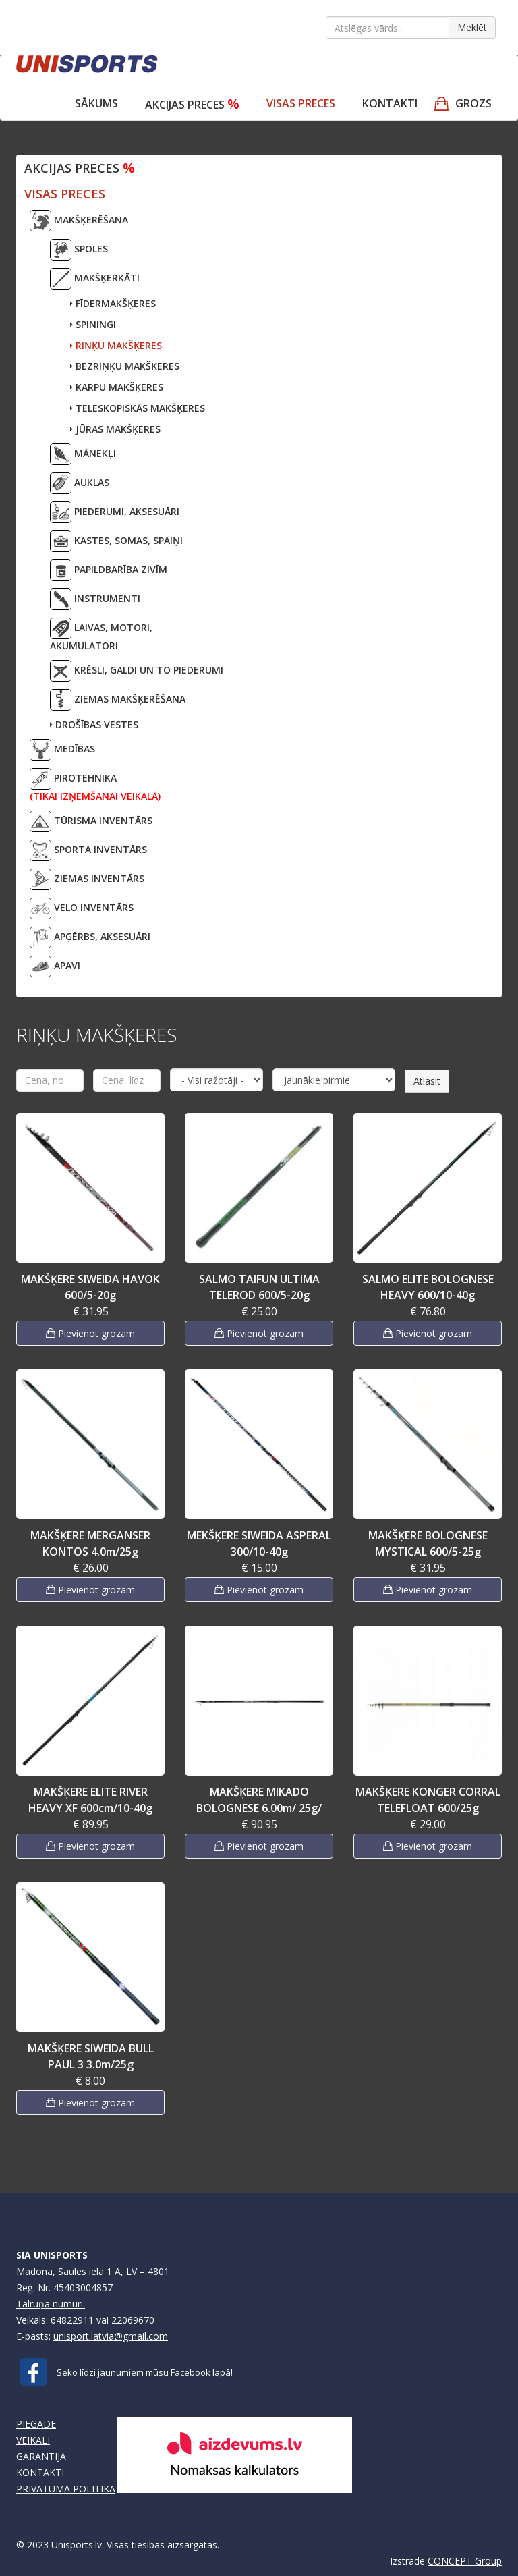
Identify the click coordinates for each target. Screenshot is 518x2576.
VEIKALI (33, 2440)
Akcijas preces (192, 103)
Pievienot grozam (90, 1332)
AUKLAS (79, 483)
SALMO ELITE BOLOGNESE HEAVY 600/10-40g (428, 1287)
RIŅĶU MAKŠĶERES (116, 345)
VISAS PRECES (300, 103)
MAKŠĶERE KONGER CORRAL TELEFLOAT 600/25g (427, 1799)
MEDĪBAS (62, 750)
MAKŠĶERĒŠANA (79, 220)
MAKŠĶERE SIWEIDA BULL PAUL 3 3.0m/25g (91, 2056)
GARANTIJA (41, 2456)
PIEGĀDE (36, 2423)
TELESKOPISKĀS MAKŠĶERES (137, 408)
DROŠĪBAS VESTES (94, 724)
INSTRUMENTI (95, 599)
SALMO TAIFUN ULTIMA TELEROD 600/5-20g (259, 1287)
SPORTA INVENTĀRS (88, 850)
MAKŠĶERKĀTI (95, 279)
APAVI (55, 966)
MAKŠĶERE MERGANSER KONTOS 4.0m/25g (90, 1543)
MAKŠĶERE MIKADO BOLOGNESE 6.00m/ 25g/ (259, 1799)
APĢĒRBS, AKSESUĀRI (90, 937)
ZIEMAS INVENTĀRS (87, 879)
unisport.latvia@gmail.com (110, 2336)
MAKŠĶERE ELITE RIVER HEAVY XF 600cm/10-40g (90, 1799)
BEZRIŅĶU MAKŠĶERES (124, 366)
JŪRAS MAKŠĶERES (115, 428)
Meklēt (472, 27)
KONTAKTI (40, 2472)
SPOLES (79, 250)
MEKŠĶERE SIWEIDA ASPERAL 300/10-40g (259, 1543)
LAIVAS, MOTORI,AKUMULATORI (101, 635)
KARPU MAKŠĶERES (116, 387)
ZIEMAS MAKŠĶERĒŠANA (117, 700)
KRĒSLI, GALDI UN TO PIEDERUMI (136, 671)
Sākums (96, 103)
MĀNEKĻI (83, 454)
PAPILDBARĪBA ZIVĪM (108, 570)
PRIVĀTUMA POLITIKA (65, 2488)
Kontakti (390, 103)
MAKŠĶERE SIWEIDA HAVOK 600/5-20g (90, 1287)
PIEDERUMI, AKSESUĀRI (114, 512)
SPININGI (93, 324)
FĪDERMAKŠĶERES (113, 303)
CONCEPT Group (465, 2560)
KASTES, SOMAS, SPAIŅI (116, 541)
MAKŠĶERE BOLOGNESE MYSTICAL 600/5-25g (428, 1543)
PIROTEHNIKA (95, 785)
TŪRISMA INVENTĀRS (91, 821)
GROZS (473, 103)
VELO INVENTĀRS (82, 908)
